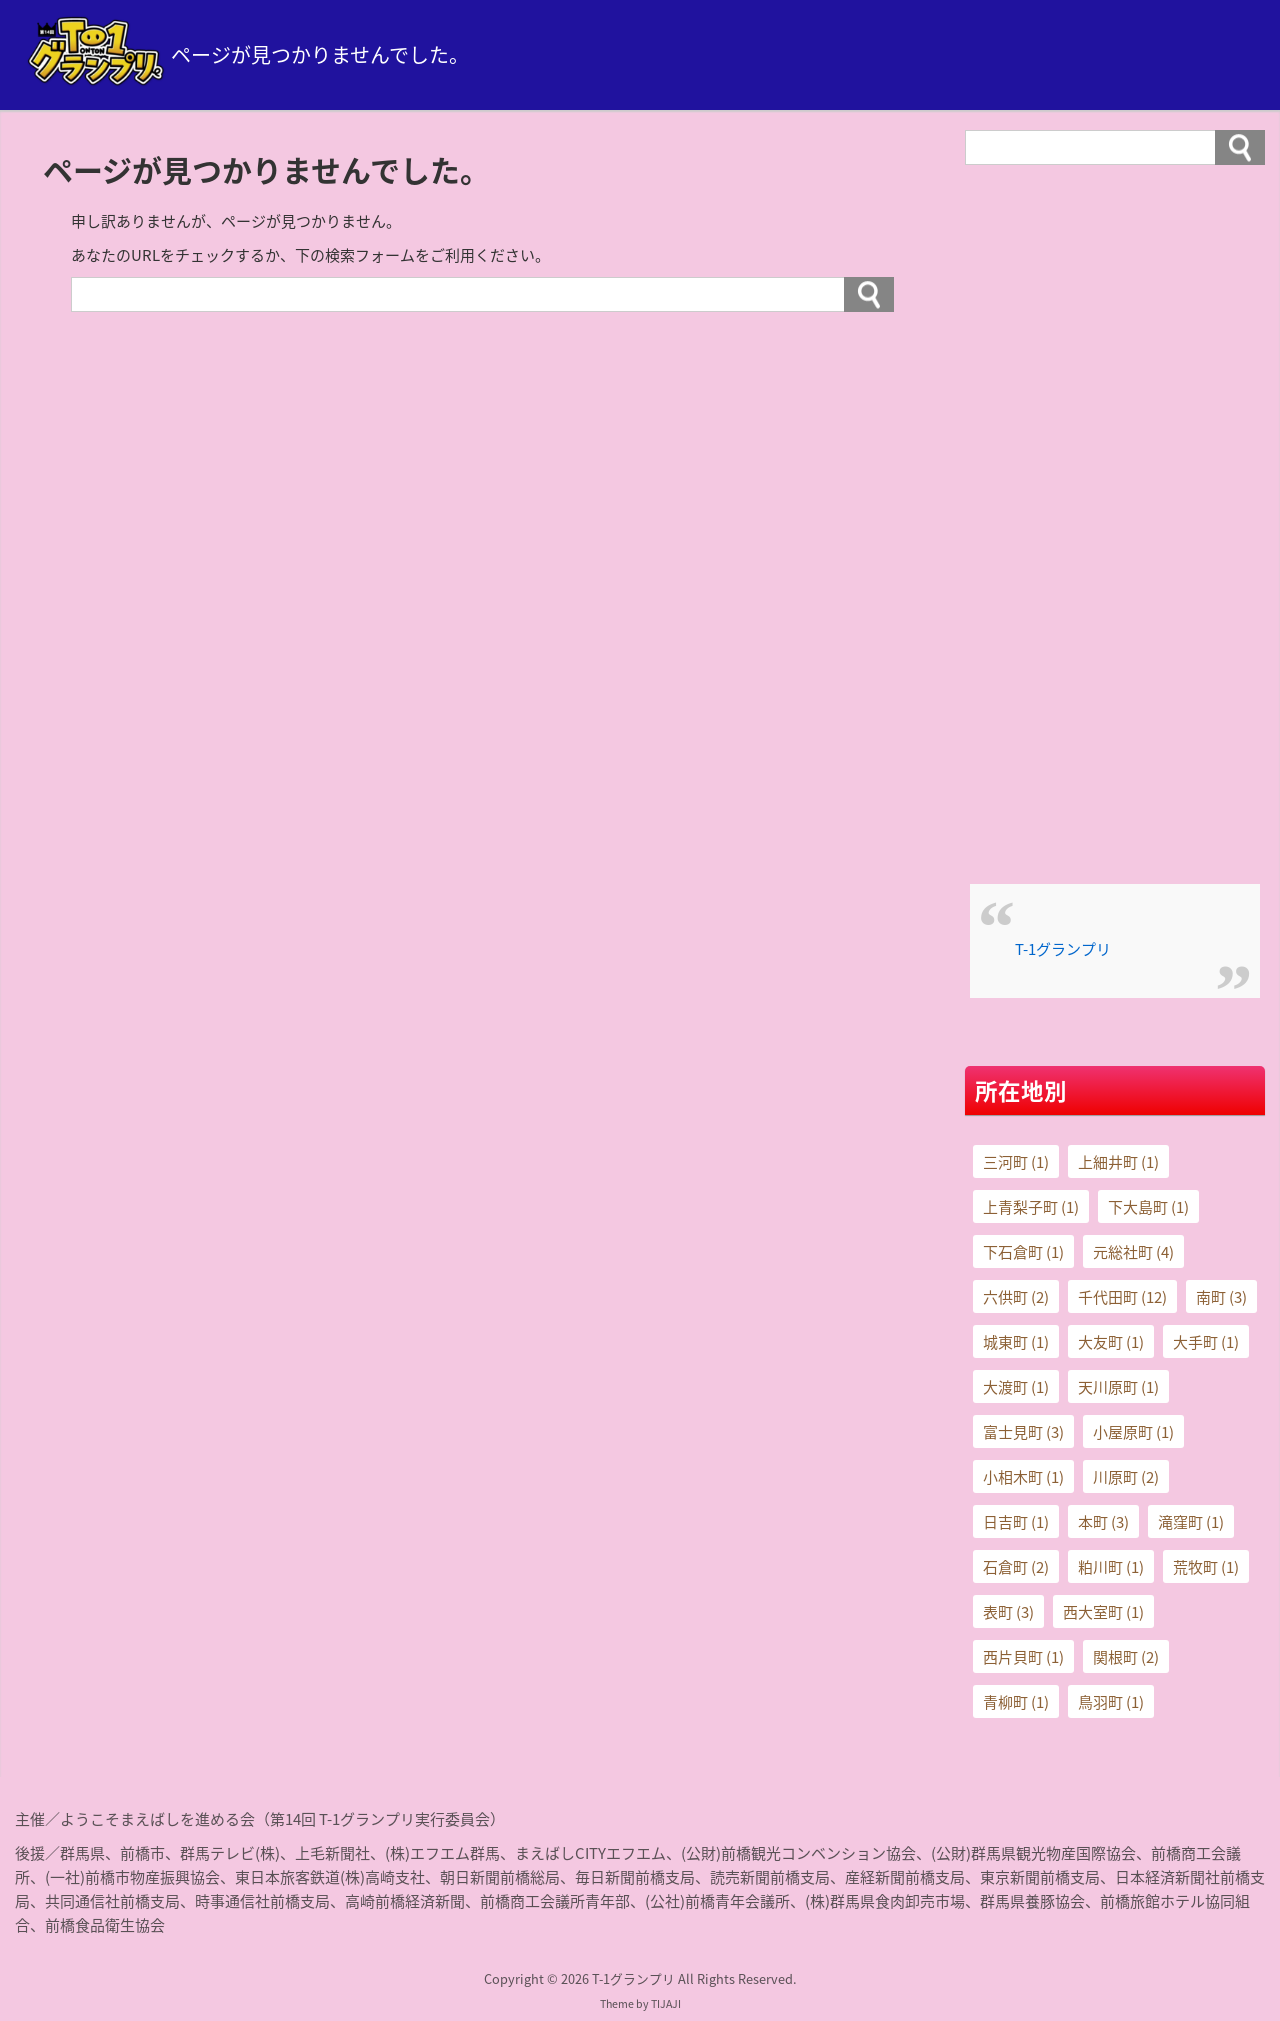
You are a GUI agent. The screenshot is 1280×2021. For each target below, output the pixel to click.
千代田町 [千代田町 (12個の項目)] (1122, 1297)
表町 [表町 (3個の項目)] (1008, 1612)
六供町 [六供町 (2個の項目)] (1016, 1297)
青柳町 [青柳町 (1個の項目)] (1016, 1702)
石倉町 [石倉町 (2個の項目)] (1016, 1567)
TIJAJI (666, 2003)
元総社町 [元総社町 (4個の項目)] (1133, 1252)
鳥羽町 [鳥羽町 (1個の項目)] (1111, 1702)
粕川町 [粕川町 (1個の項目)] (1111, 1567)
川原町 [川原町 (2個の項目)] (1126, 1477)
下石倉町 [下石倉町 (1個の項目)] (1023, 1252)
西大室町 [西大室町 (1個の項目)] (1103, 1612)
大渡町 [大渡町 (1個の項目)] (1016, 1387)
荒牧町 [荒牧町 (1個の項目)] (1206, 1567)
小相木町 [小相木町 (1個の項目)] (1023, 1477)
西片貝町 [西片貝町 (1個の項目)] (1023, 1657)
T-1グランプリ (1063, 949)
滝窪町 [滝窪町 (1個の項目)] (1191, 1522)
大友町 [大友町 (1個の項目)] (1111, 1342)
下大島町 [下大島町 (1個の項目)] (1148, 1207)
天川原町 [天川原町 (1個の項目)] (1118, 1387)
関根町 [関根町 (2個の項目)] (1126, 1657)
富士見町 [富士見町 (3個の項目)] (1023, 1432)
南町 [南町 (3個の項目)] (1221, 1297)
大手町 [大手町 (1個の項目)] (1206, 1342)
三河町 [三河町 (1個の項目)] (1016, 1162)
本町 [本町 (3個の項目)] (1103, 1522)
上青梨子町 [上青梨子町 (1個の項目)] (1031, 1207)
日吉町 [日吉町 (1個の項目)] (1016, 1522)
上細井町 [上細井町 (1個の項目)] (1118, 1162)
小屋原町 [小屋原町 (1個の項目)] (1133, 1432)
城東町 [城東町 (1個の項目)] (1016, 1342)
